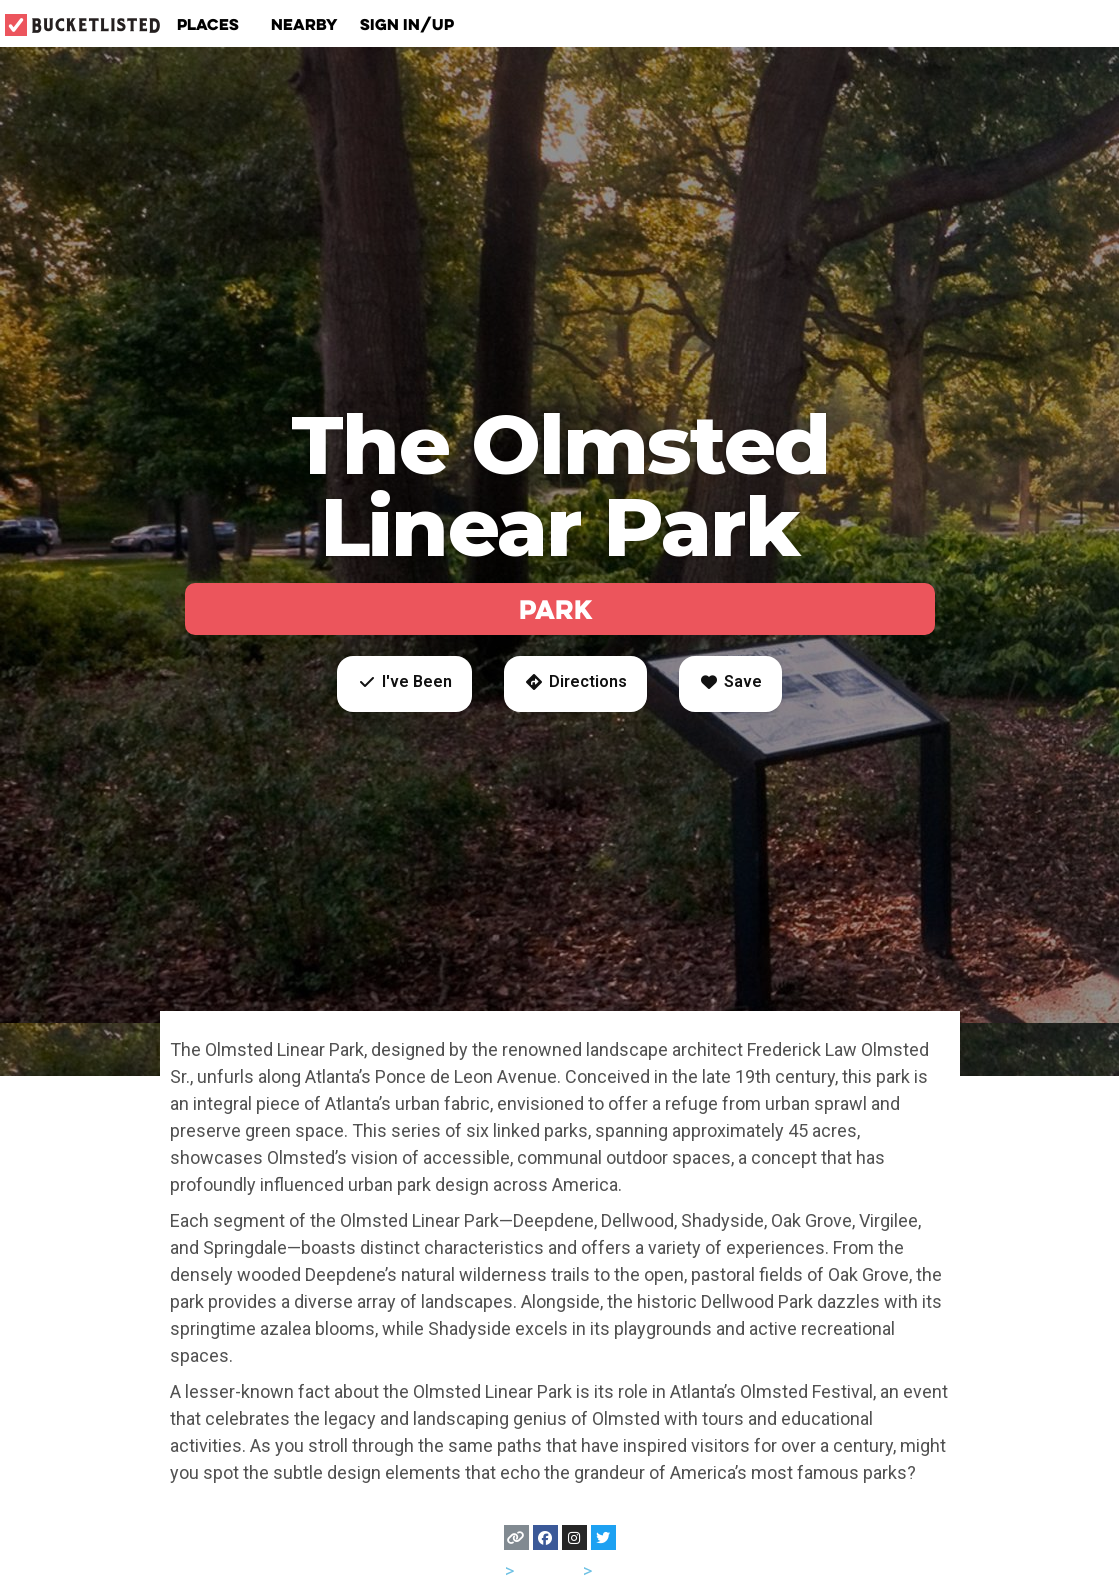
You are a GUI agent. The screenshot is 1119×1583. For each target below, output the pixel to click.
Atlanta (623, 1570)
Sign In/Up (407, 24)
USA (484, 1570)
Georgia (548, 1570)
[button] (404, 684)
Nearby (304, 24)
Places (213, 24)
